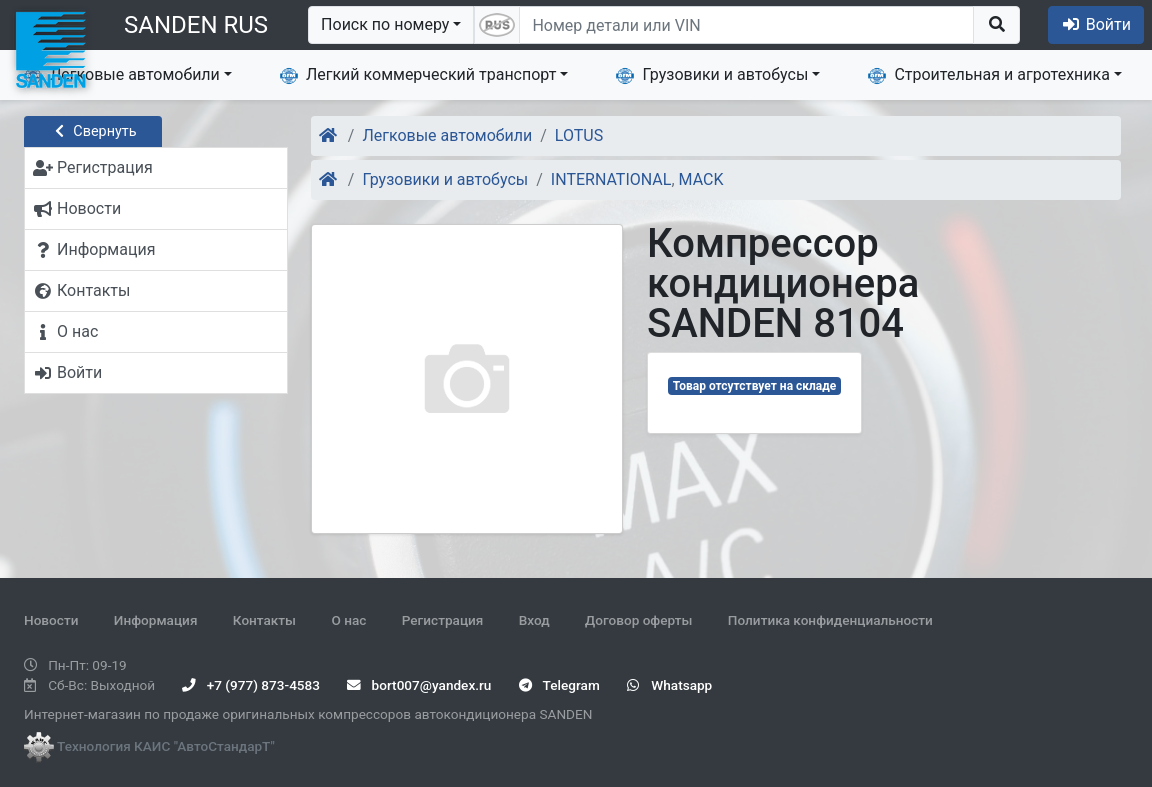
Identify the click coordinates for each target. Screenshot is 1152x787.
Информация (156, 620)
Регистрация (443, 620)
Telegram (559, 685)
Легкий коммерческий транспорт (418, 75)
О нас (348, 620)
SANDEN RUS (196, 25)
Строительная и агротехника (989, 75)
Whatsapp (669, 685)
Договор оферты (638, 620)
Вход (534, 620)
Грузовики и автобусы (712, 75)
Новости (51, 620)
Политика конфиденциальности (830, 620)
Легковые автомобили (122, 75)
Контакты (264, 620)
